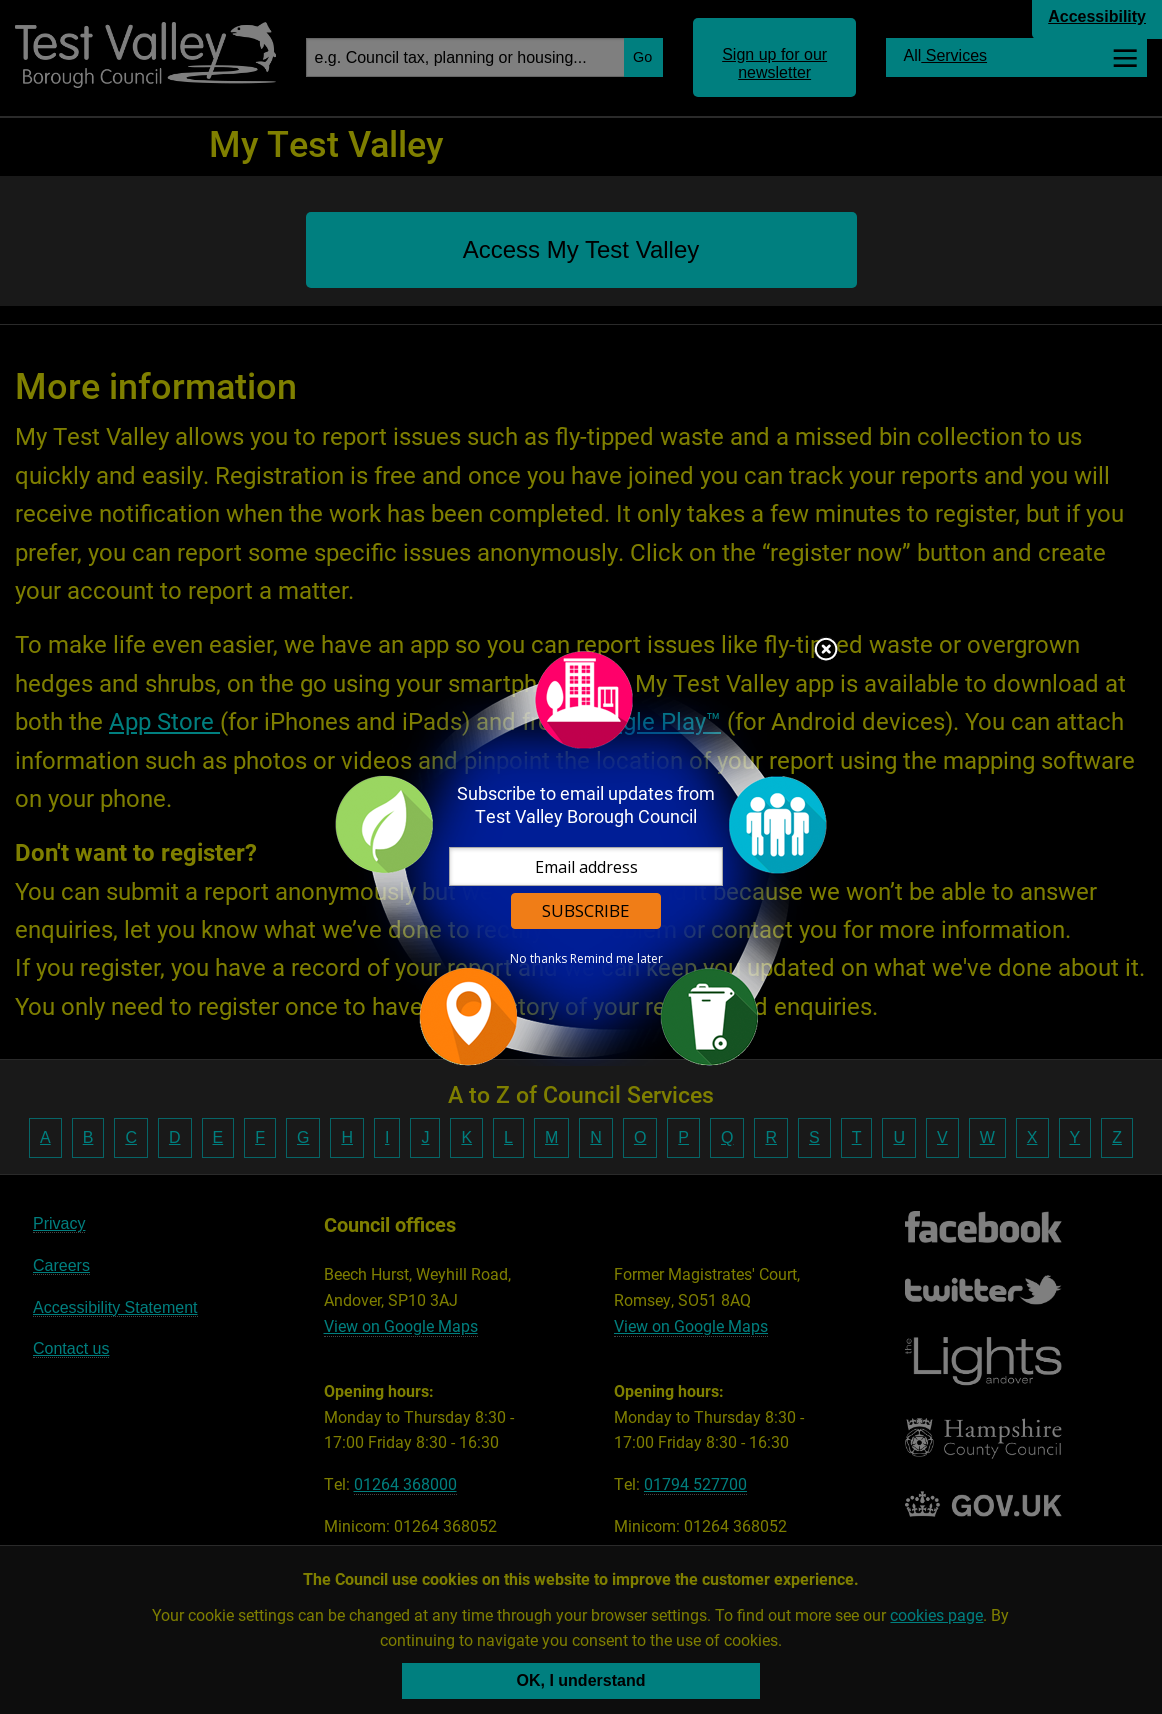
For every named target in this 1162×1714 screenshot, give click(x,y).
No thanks (538, 959)
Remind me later (616, 959)
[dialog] (581, 857)
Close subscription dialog (826, 651)
